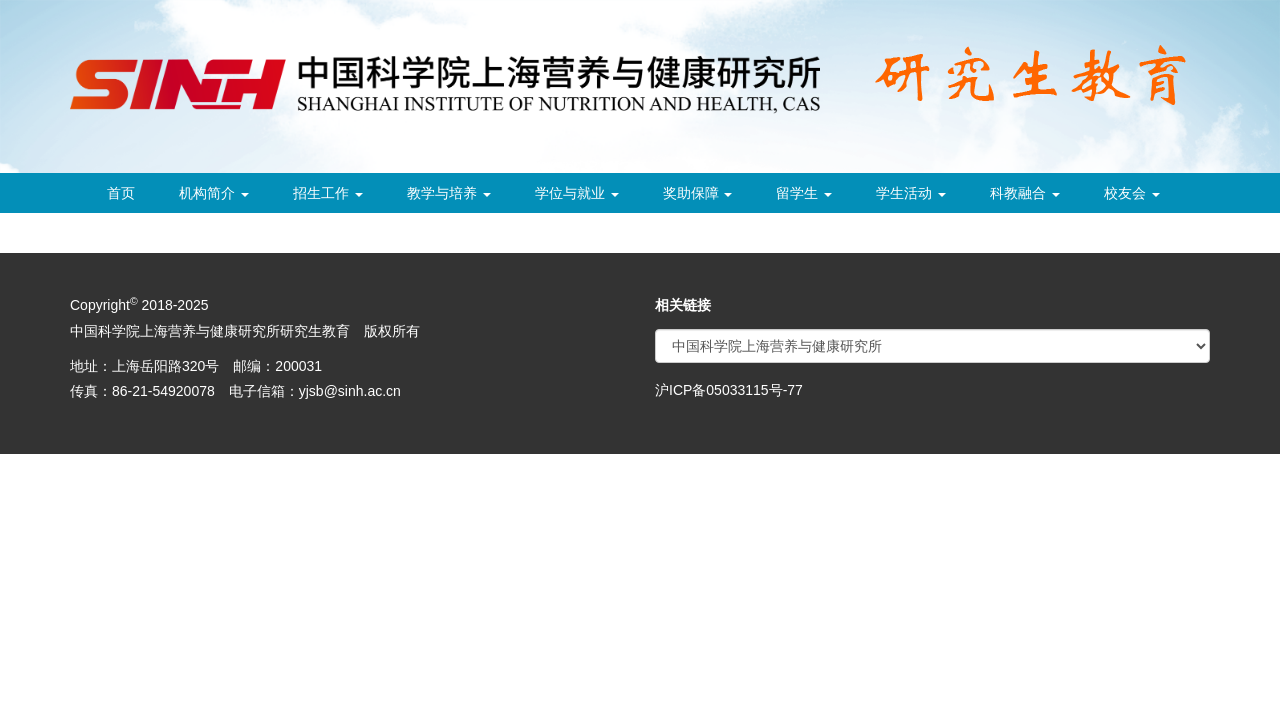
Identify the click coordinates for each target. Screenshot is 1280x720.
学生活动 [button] (911, 193)
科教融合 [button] (1025, 193)
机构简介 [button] (214, 193)
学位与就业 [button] (577, 193)
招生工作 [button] (328, 193)
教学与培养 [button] (449, 193)
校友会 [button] (1132, 193)
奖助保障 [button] (698, 193)
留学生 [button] (804, 193)
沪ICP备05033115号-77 (729, 390)
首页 (121, 193)
